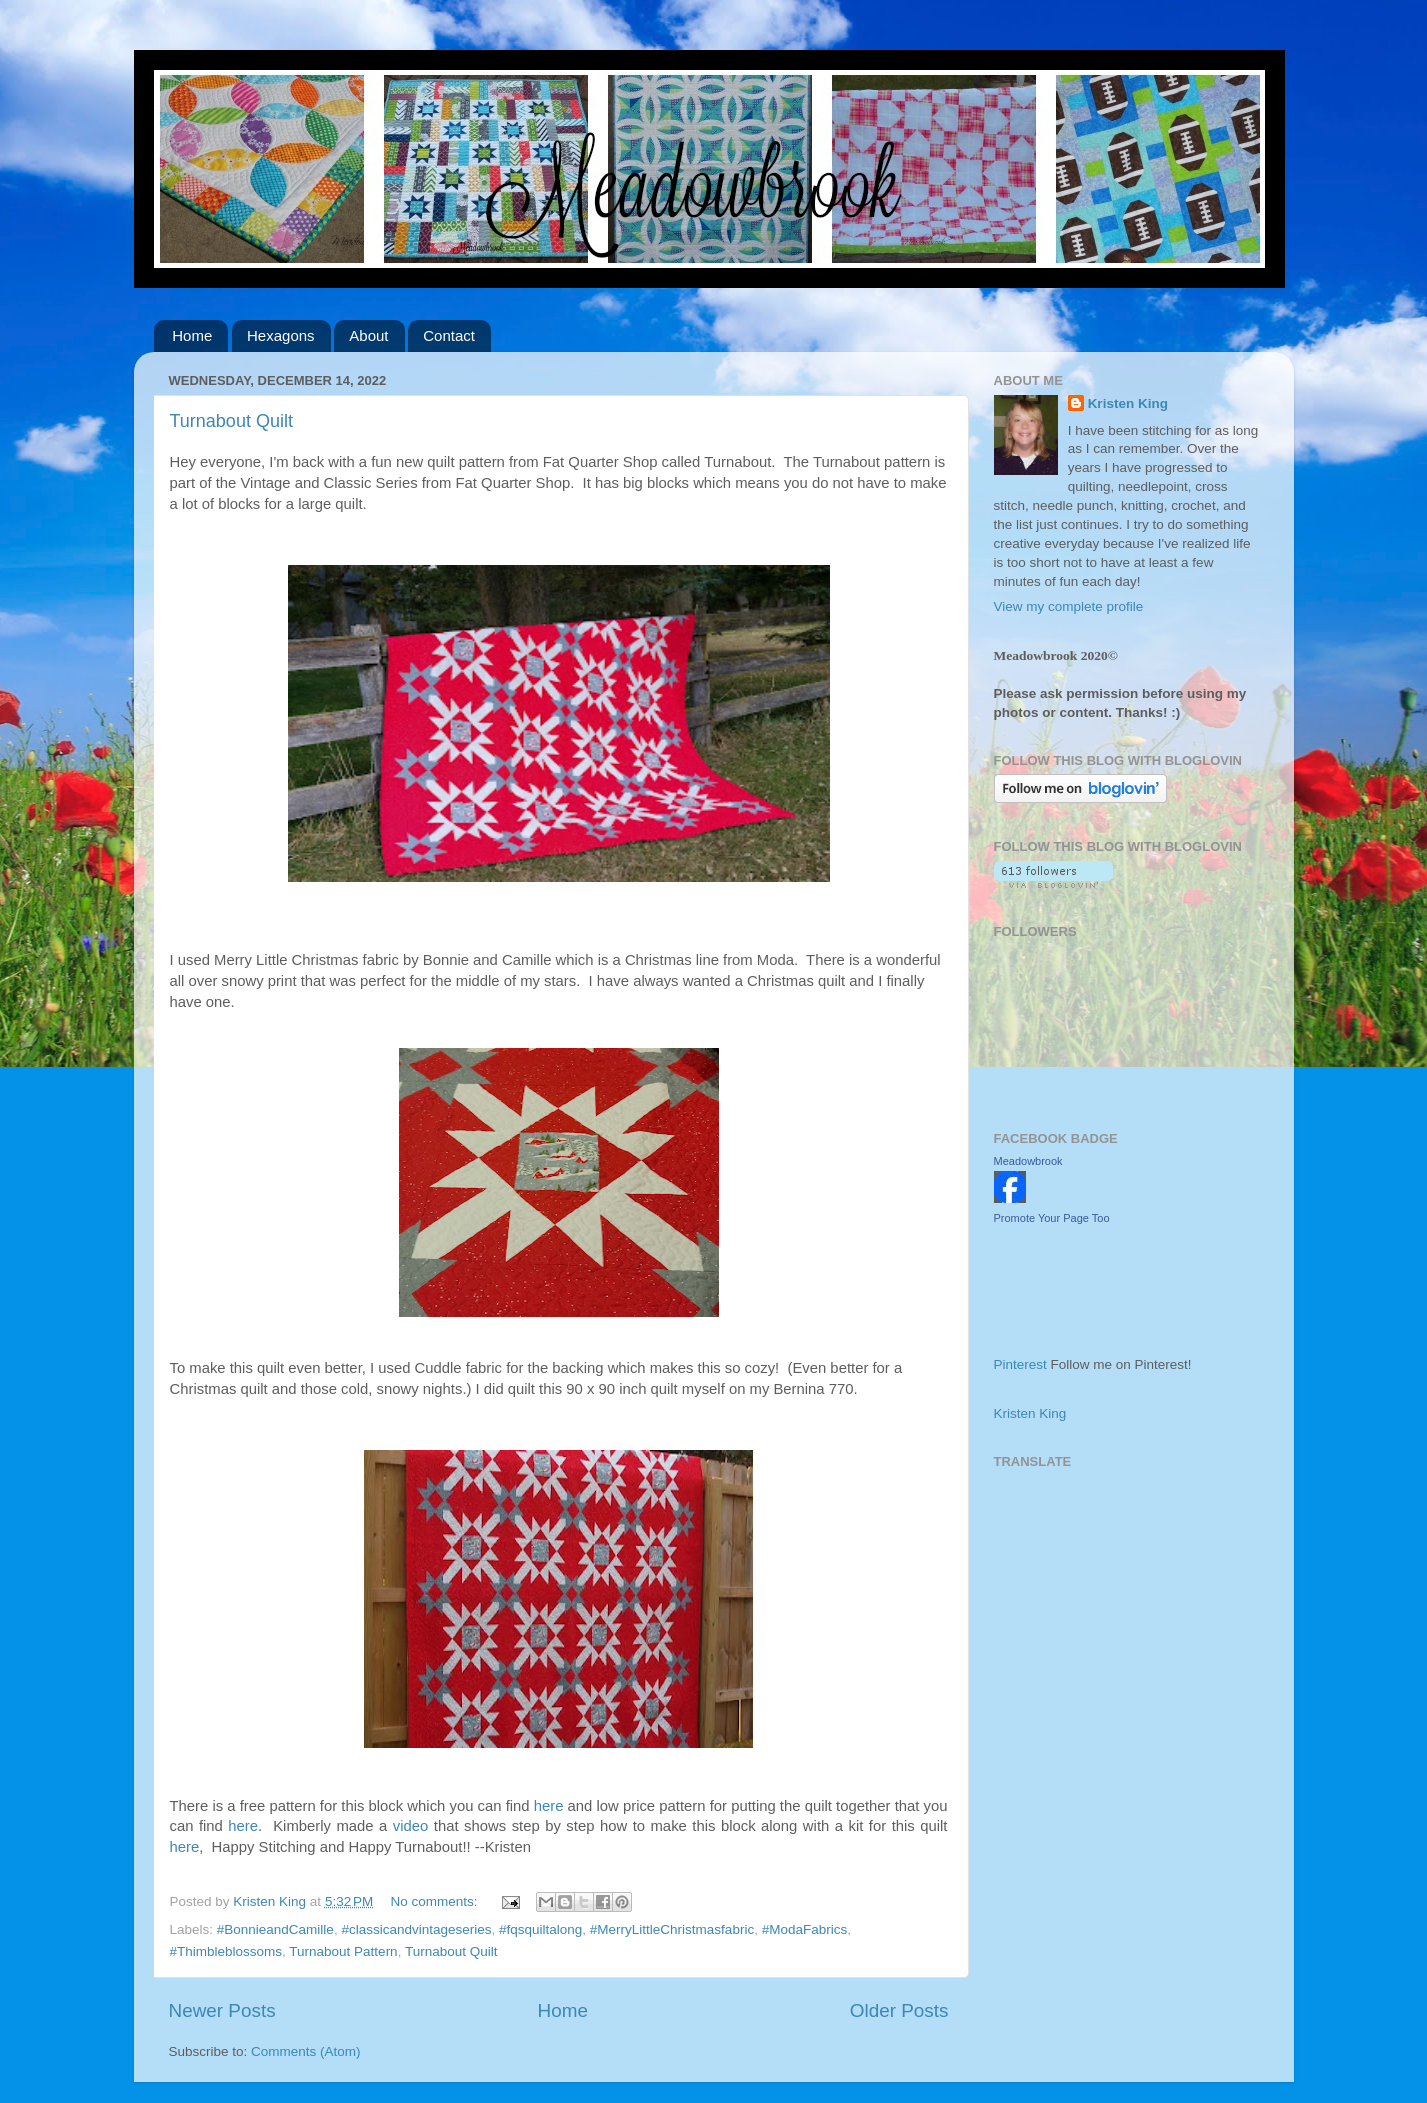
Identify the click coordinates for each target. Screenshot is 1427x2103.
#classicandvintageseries (416, 1929)
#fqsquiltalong (540, 1929)
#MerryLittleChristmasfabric (672, 1929)
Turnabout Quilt (231, 421)
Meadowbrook (1028, 1161)
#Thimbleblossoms (226, 1951)
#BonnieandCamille (275, 1929)
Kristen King (1128, 403)
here (549, 1806)
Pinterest (1020, 1364)
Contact (449, 335)
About (368, 335)
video (411, 1826)
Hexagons (281, 335)
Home (192, 335)
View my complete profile (1069, 606)
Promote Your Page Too (1052, 1218)
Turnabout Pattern (343, 1951)
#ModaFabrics (805, 1929)
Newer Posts (222, 2010)
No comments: (436, 1901)
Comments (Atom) (306, 2051)
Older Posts (899, 2010)
